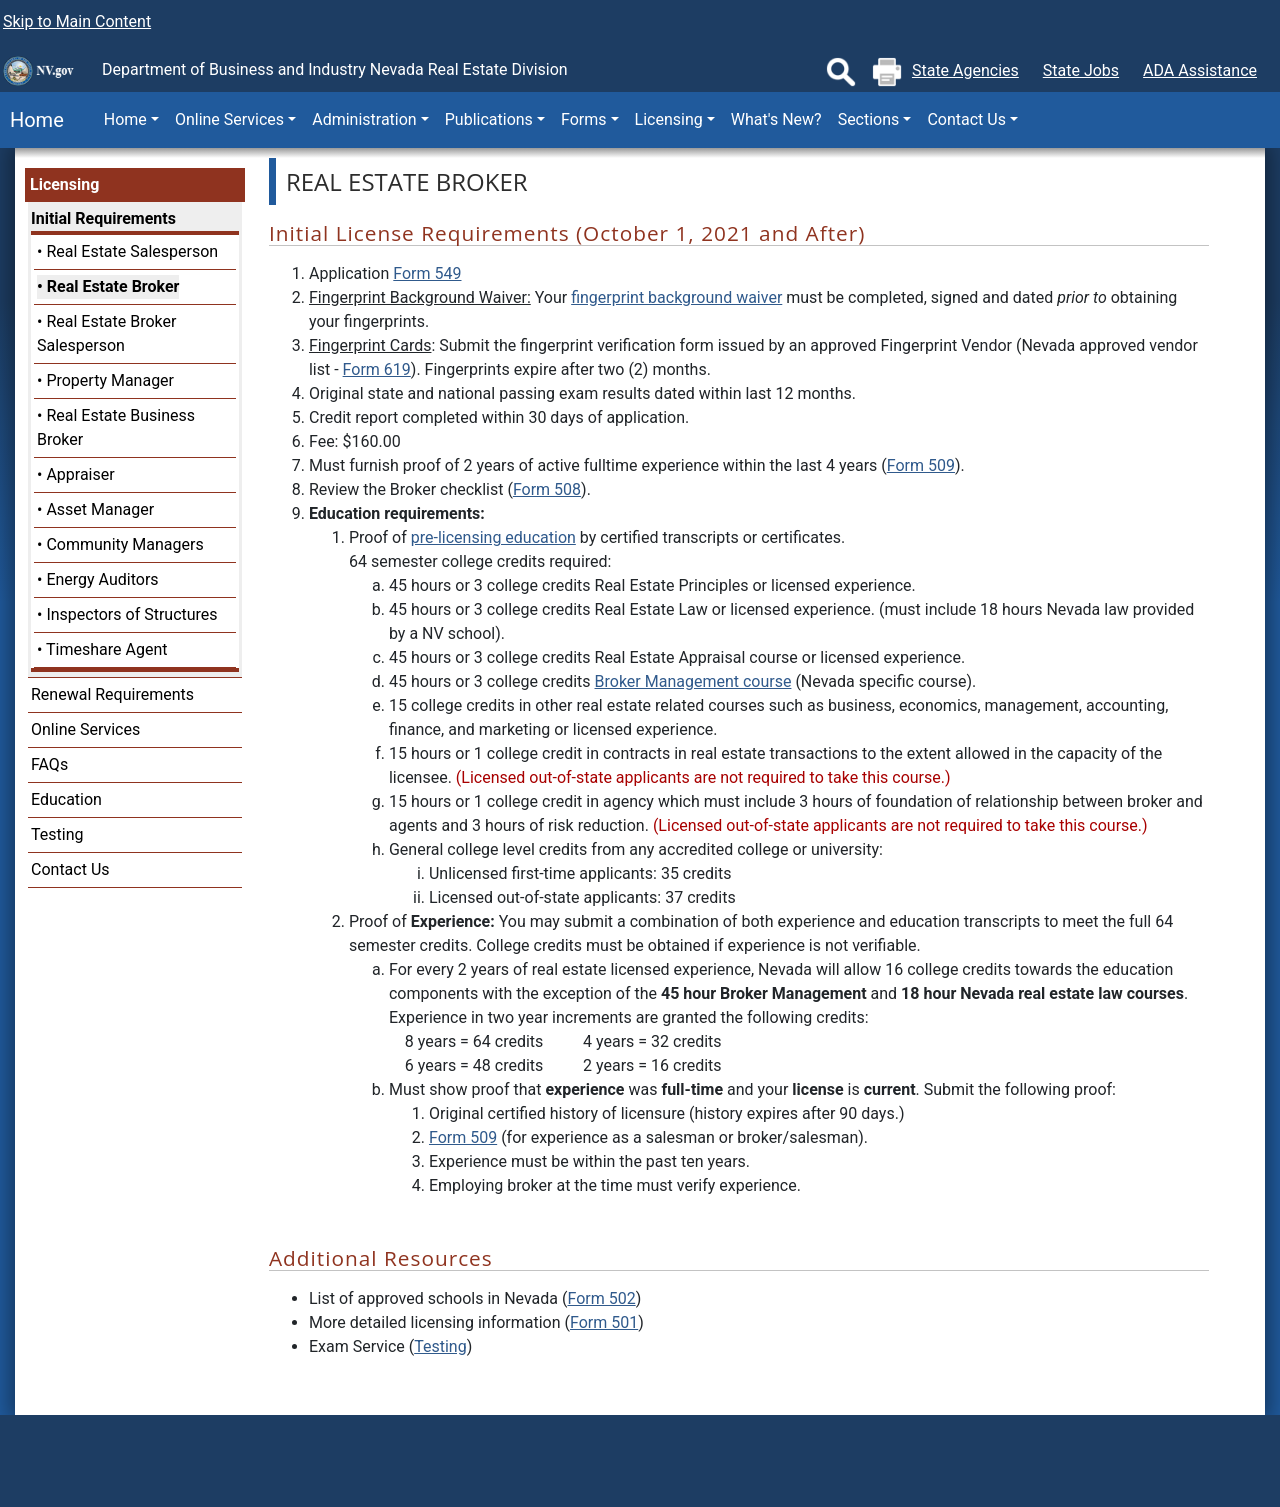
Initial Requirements (103, 218)
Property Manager (110, 380)
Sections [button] (869, 119)
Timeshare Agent (106, 649)
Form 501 (604, 1322)
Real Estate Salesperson (132, 251)
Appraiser (80, 474)
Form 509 (921, 465)
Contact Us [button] (966, 119)
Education (66, 799)
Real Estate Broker (113, 286)
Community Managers (124, 544)
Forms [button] (584, 119)
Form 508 (547, 489)
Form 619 (377, 369)
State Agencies (965, 70)
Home (32, 120)
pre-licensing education (493, 537)
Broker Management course (693, 681)
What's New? (776, 119)
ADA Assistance (1200, 70)
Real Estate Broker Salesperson (106, 333)
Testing (57, 834)
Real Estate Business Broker (116, 427)
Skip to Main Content (77, 21)
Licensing (64, 184)
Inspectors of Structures (131, 614)
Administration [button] (364, 119)
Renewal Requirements (112, 694)
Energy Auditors (102, 579)
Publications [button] (489, 119)
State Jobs (1081, 70)
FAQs (49, 764)
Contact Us (70, 869)
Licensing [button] (669, 119)
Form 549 (427, 273)
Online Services (85, 729)
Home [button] (125, 119)
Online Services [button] (229, 119)
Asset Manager (100, 509)
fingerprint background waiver (676, 297)
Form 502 (601, 1298)
